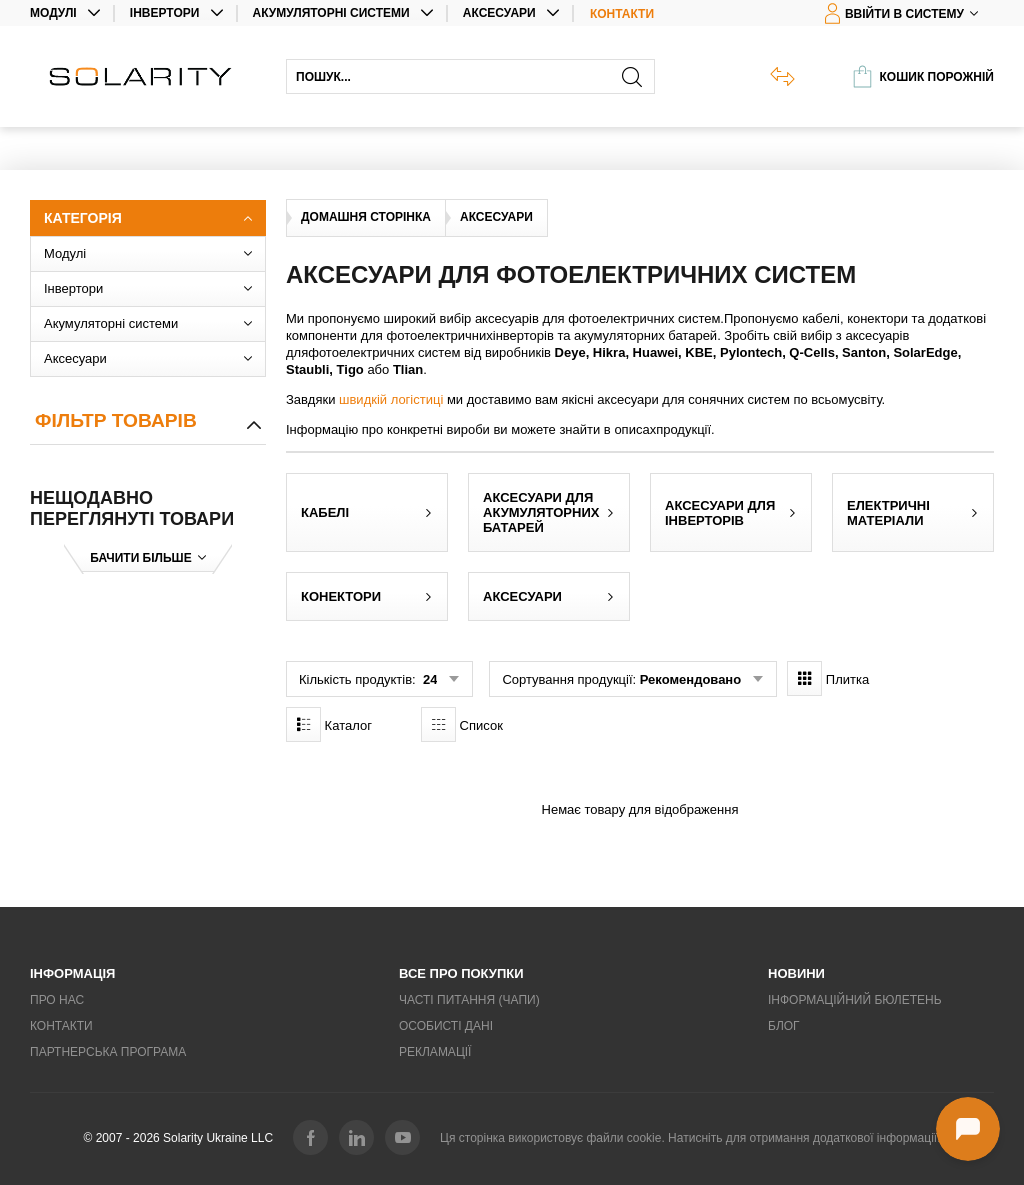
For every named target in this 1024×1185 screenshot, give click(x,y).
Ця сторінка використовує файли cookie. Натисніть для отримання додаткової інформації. (690, 1138)
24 (428, 679)
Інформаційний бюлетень (855, 1000)
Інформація (72, 973)
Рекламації (435, 1052)
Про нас (57, 1000)
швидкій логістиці (391, 399)
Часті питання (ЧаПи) (469, 1000)
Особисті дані (446, 1026)
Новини (796, 973)
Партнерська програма (108, 1052)
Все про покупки (461, 973)
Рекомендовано (690, 679)
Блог (784, 1026)
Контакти (622, 14)
